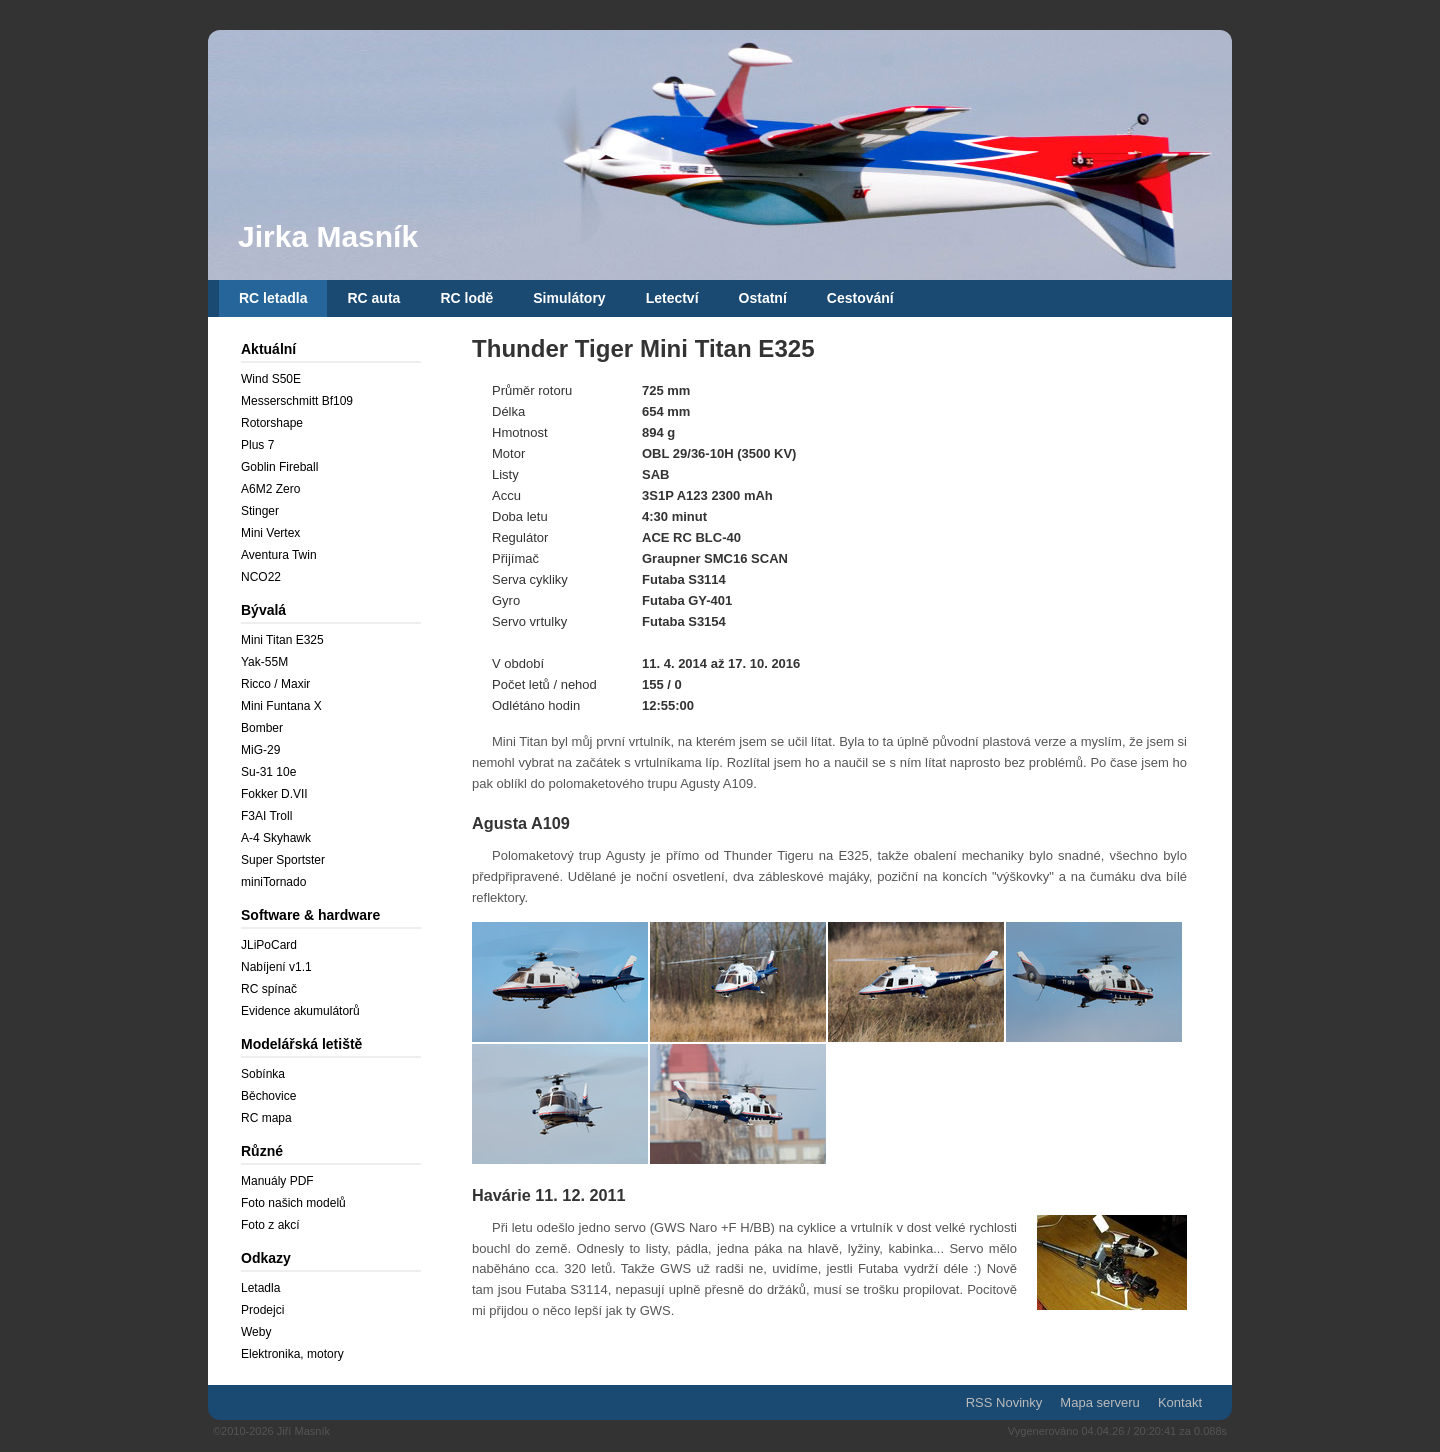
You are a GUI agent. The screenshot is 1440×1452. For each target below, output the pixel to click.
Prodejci (262, 1310)
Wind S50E (271, 379)
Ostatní (763, 298)
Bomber (262, 728)
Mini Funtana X (281, 706)
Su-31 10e (268, 772)
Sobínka (263, 1074)
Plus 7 (257, 445)
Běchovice (268, 1096)
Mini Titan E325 (282, 640)
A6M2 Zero (270, 489)
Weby (256, 1332)
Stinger (260, 511)
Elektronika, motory (292, 1354)
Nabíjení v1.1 (276, 967)
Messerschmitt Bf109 (297, 401)
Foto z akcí (270, 1225)
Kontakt (1180, 1402)
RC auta (373, 298)
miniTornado (273, 882)
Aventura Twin (279, 555)
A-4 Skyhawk (276, 838)
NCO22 (261, 577)
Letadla (260, 1288)
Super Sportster (283, 860)
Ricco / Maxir (275, 684)
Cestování (860, 298)
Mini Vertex (270, 533)
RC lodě (466, 298)
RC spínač (269, 989)
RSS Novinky (1004, 1402)
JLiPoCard (269, 945)
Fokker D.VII (274, 794)
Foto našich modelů (293, 1203)
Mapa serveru (1099, 1402)
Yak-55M (264, 662)
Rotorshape (272, 423)
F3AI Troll (266, 816)
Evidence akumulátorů (300, 1011)
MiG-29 (260, 750)
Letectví (672, 298)
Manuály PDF (277, 1181)
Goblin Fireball (279, 467)
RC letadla (273, 298)
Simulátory (569, 298)
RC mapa (266, 1118)
